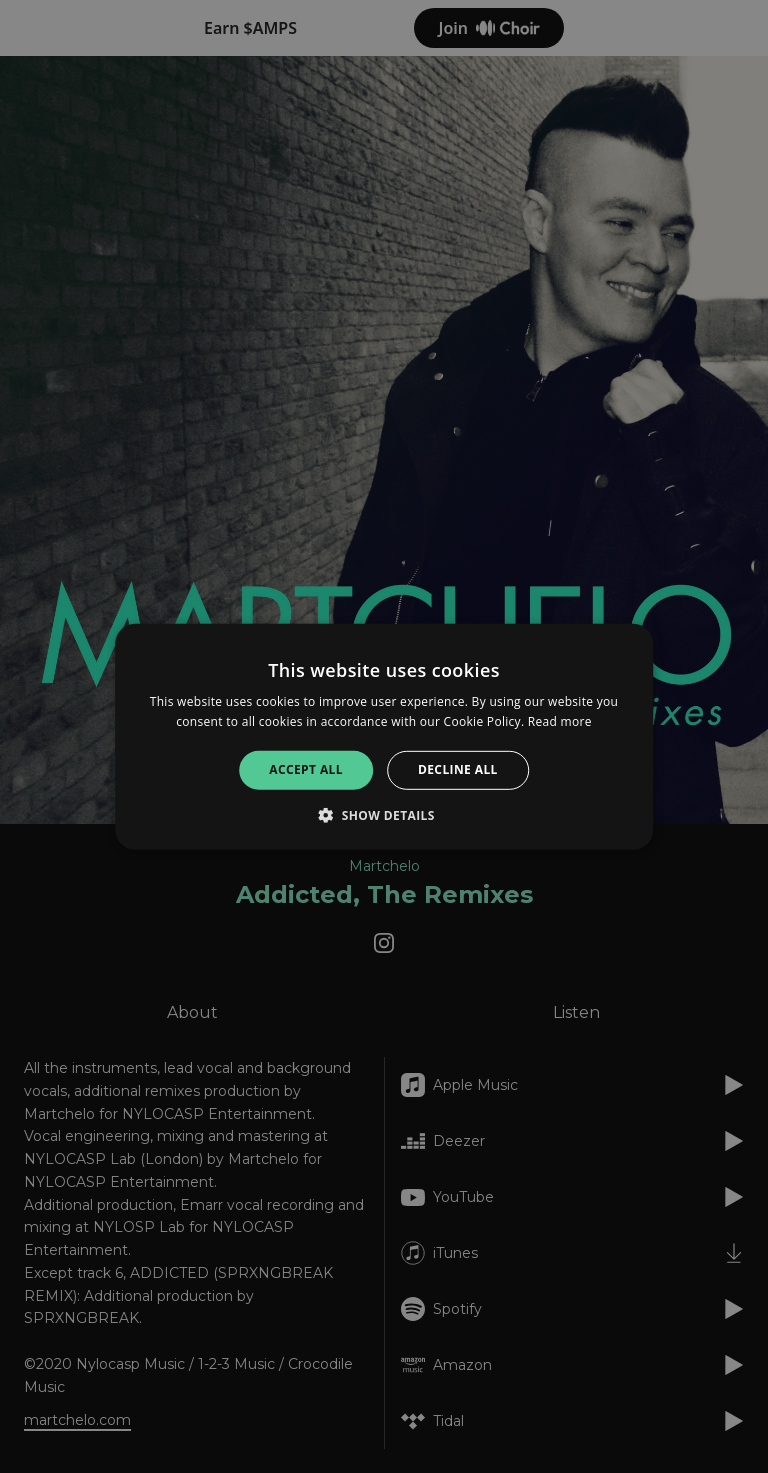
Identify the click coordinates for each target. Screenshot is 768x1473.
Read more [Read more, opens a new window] (560, 721)
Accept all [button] (306, 769)
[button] (384, 815)
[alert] (384, 736)
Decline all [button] (458, 769)
